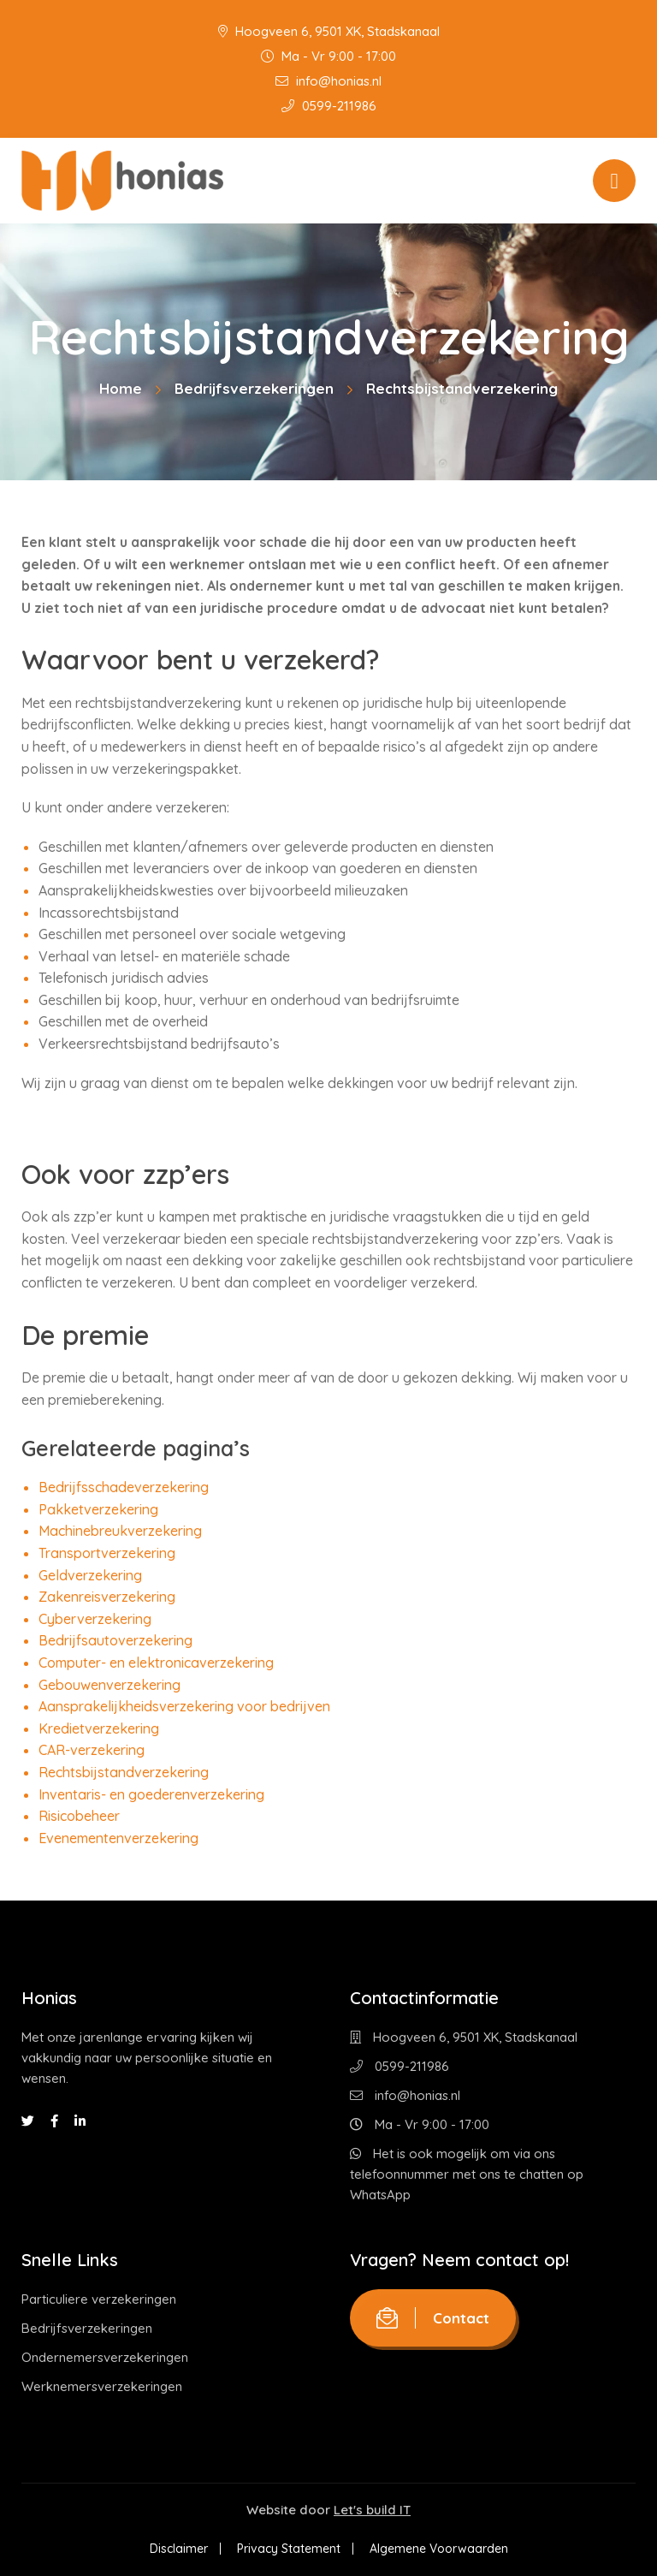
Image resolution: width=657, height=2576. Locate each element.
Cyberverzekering (94, 1618)
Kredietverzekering (98, 1728)
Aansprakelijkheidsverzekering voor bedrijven (184, 1706)
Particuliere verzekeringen (98, 2299)
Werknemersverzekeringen (101, 2386)
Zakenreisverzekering (106, 1596)
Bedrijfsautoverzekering (115, 1640)
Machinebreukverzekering (120, 1530)
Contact (432, 2318)
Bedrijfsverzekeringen (254, 388)
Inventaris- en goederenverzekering (151, 1794)
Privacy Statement (288, 2548)
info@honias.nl (328, 81)
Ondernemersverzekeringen (104, 2357)
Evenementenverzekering (118, 1838)
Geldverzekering (90, 1575)
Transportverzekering (106, 1553)
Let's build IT (372, 2510)
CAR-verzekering (91, 1749)
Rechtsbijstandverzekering (123, 1772)
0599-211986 (328, 106)
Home (120, 388)
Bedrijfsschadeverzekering (123, 1487)
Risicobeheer (79, 1815)
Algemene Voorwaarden (439, 2548)
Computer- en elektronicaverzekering (156, 1662)
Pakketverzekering (98, 1509)
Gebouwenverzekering (109, 1684)
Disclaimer (179, 2548)
